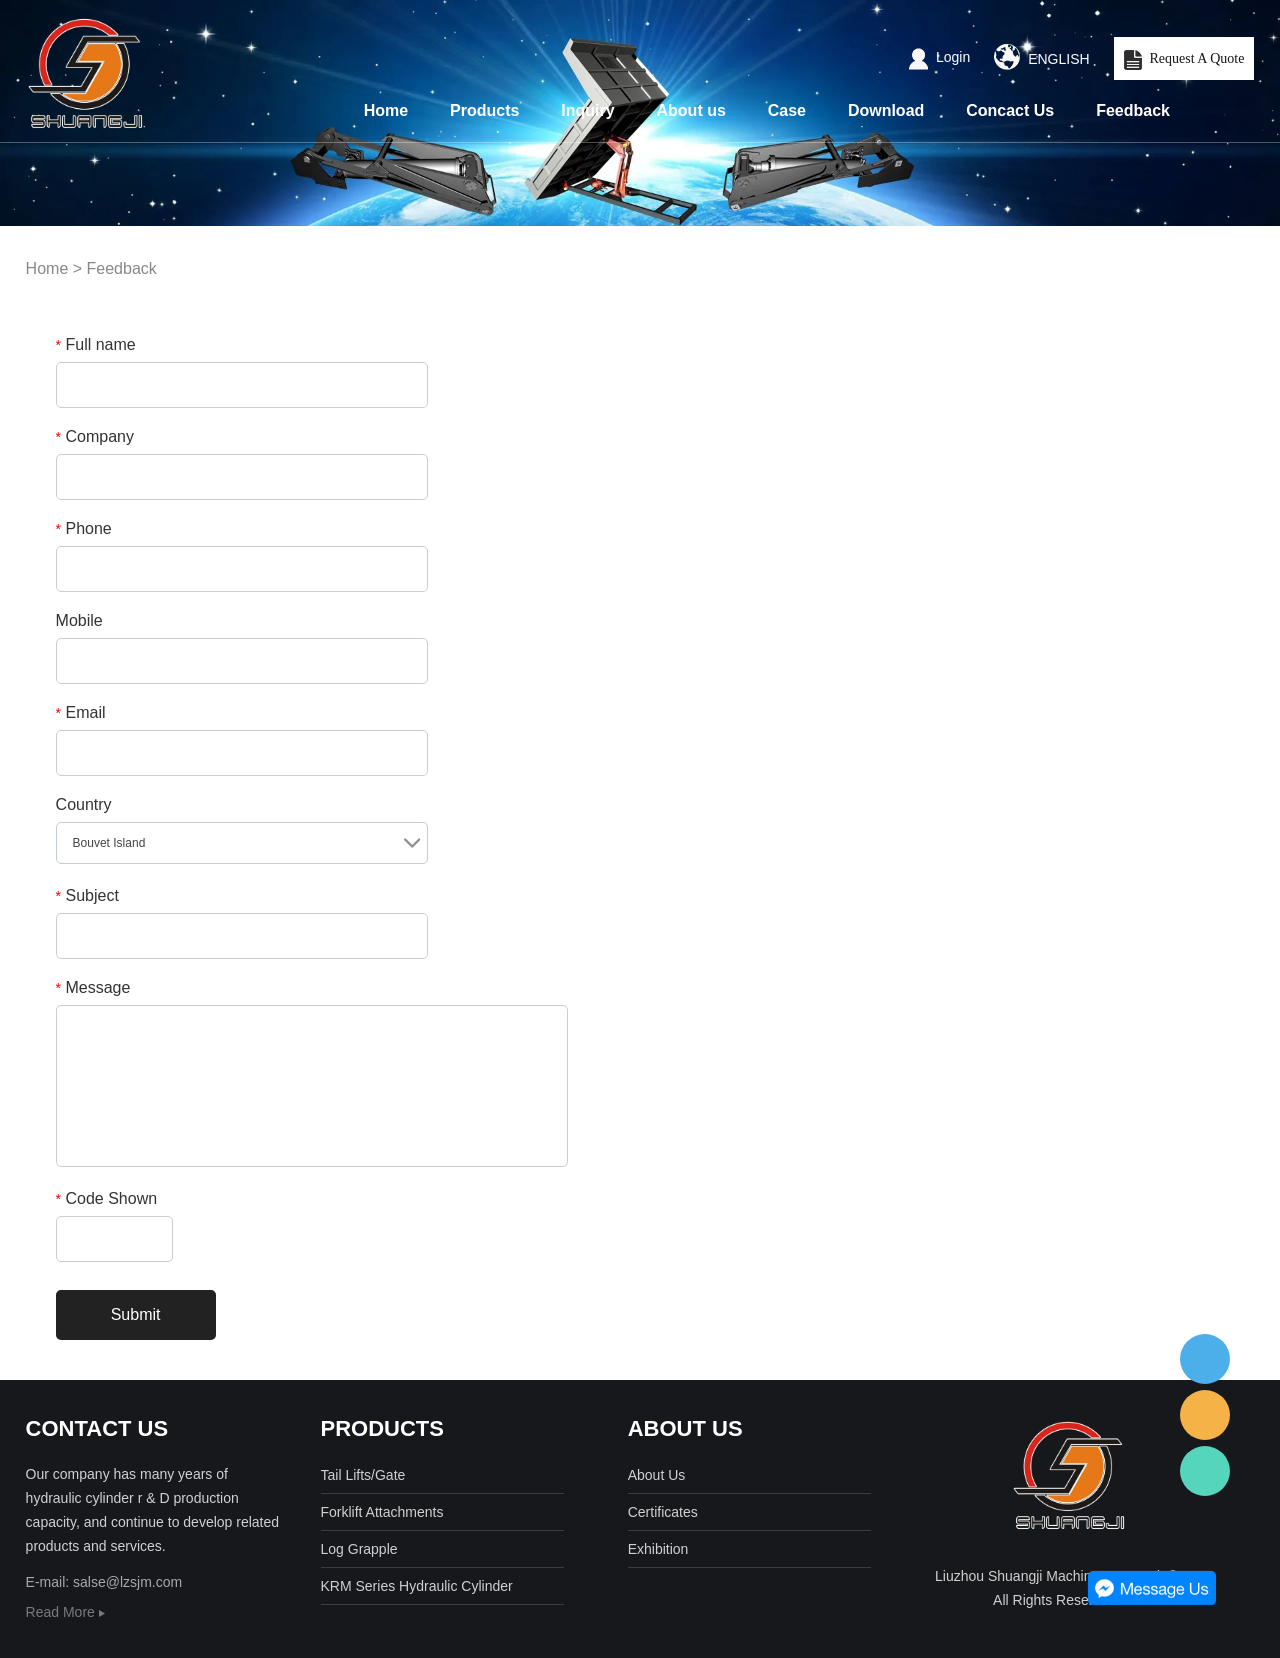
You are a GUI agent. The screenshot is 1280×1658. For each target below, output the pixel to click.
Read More (65, 1612)
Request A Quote (1184, 60)
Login (939, 57)
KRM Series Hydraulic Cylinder (417, 1586)
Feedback (1133, 110)
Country (84, 804)
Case (787, 110)
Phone (84, 528)
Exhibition (658, 1549)
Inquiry (587, 110)
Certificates (663, 1512)
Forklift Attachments (382, 1512)
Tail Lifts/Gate (363, 1475)
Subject (87, 895)
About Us (657, 1475)
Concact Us (1010, 110)
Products (484, 110)
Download (886, 110)
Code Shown (107, 1198)
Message (93, 987)
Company (95, 436)
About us (691, 110)
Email (81, 712)
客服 (1205, 1359)
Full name (96, 344)
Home (386, 110)
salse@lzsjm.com (127, 1582)
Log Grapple (359, 1549)
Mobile (79, 620)
